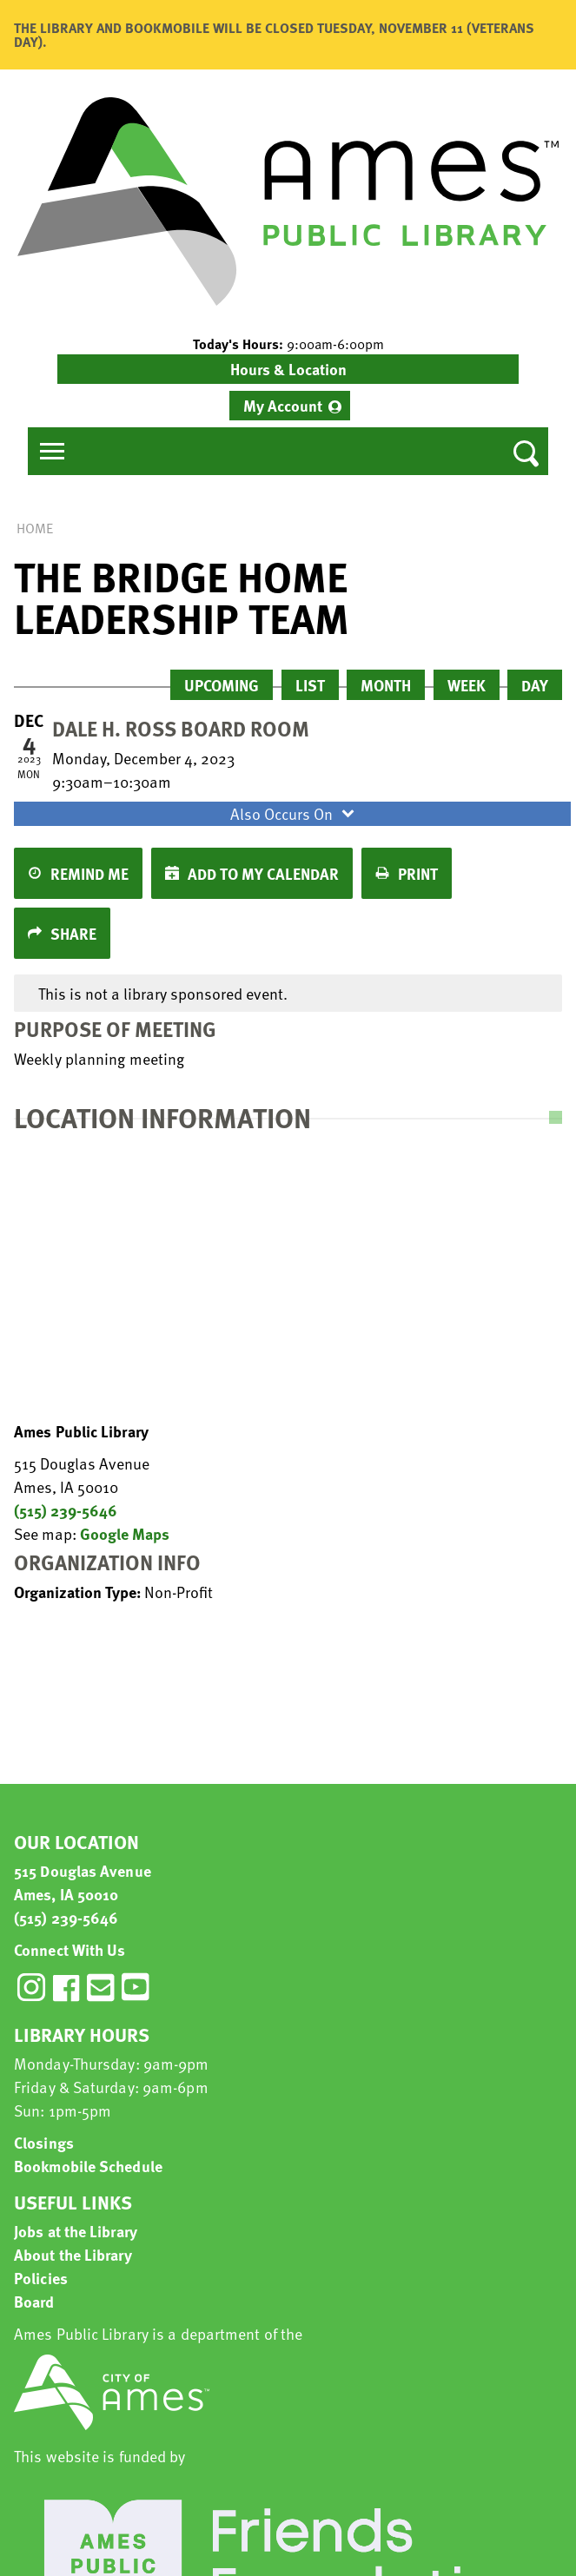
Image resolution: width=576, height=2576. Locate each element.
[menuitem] (289, 405)
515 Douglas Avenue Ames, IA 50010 (82, 1882)
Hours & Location (288, 368)
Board (34, 2301)
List (310, 685)
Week (466, 685)
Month (386, 685)
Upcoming (221, 685)
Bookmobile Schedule (88, 2165)
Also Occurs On (294, 813)
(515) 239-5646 (65, 1510)
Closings (44, 2142)
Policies (41, 2277)
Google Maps (124, 1533)
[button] (288, 344)
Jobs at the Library (75, 2230)
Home (35, 528)
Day (534, 685)
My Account (282, 405)
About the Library (73, 2254)
